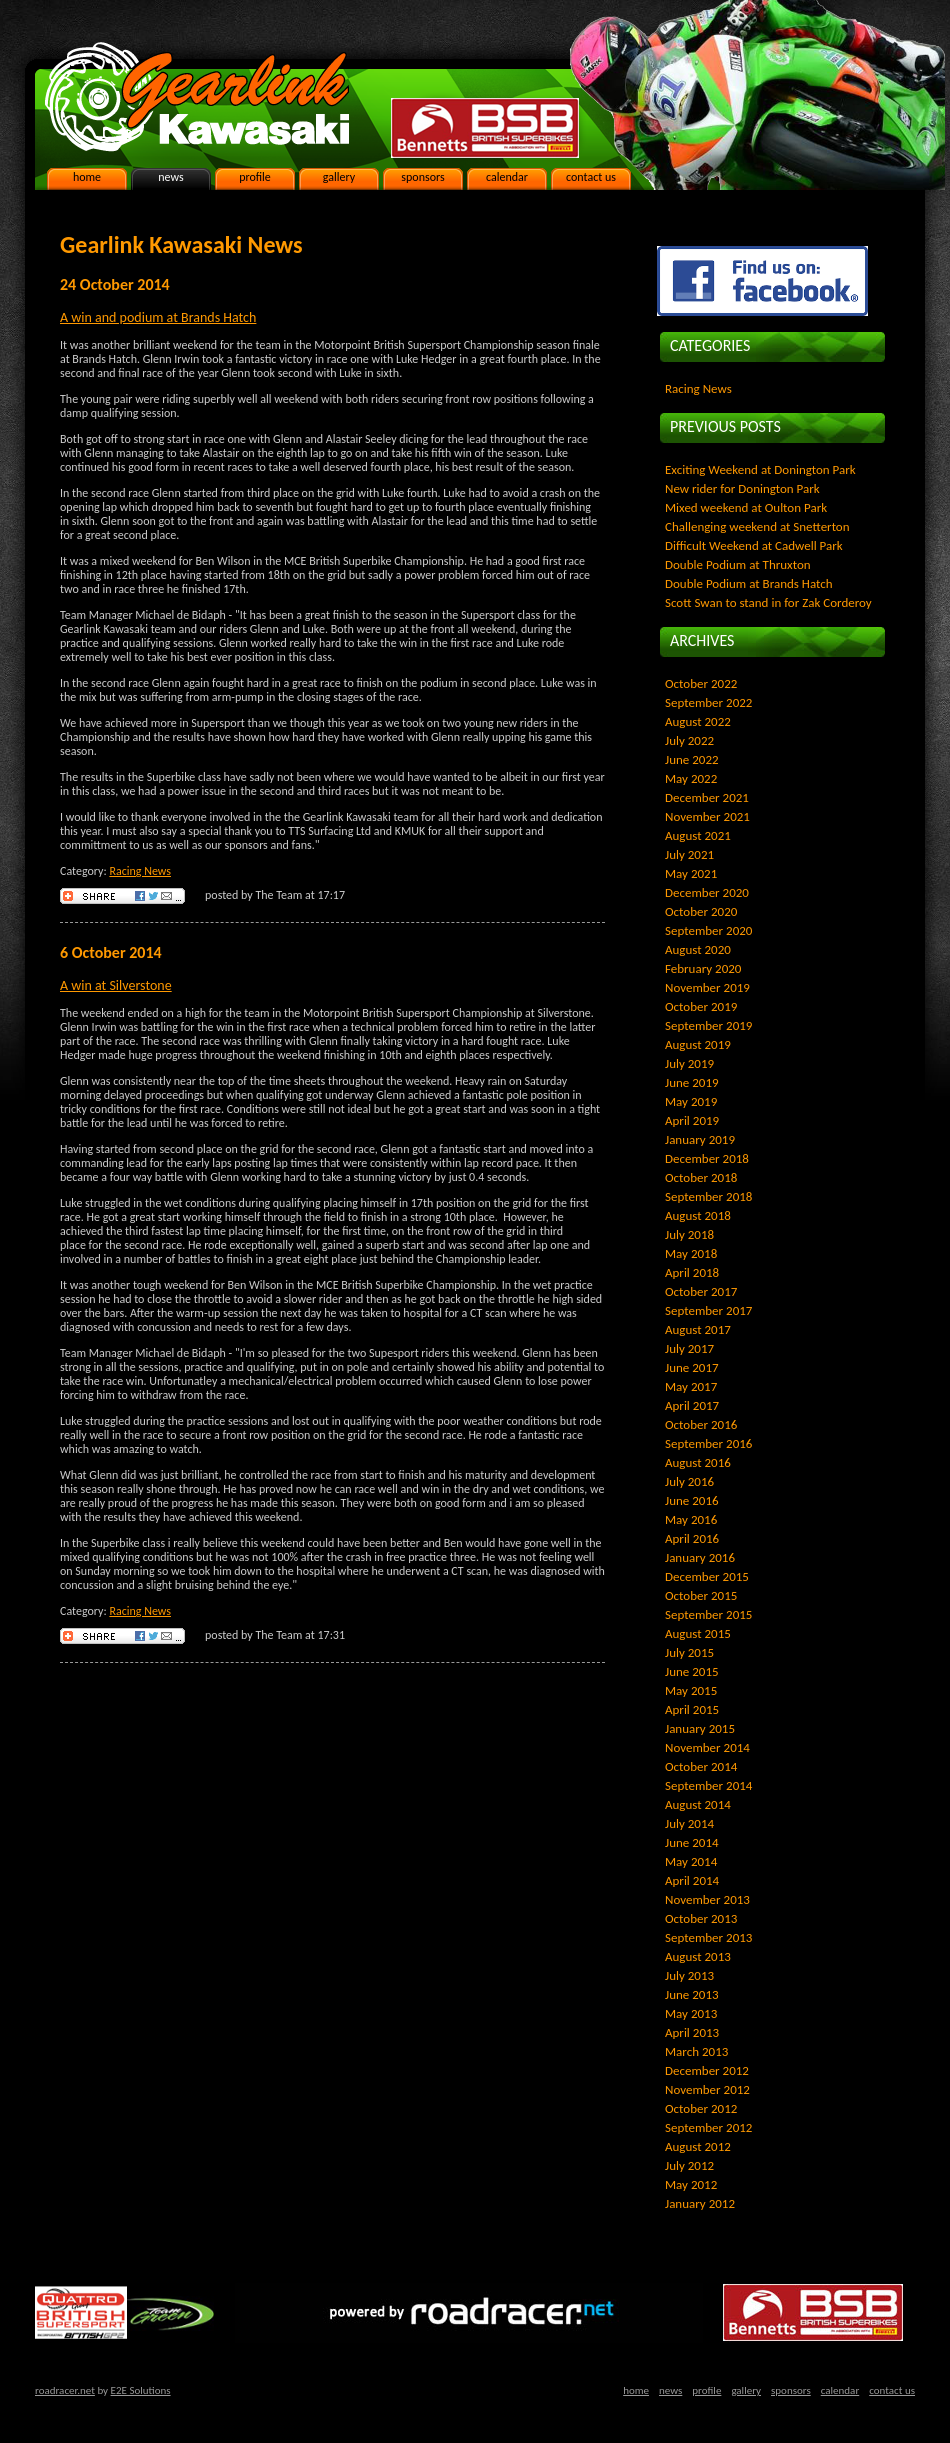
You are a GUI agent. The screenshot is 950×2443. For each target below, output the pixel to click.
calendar (507, 177)
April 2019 (692, 1120)
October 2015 (701, 1595)
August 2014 (698, 1804)
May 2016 (691, 1519)
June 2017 (692, 1367)
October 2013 (701, 1918)
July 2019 (689, 1063)
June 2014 (692, 1842)
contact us (591, 177)
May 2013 (691, 2013)
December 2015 (707, 1576)
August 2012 (698, 2146)
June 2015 (692, 1671)
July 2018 (689, 1234)
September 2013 (708, 1937)
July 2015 (689, 1652)
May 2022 (691, 778)
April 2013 (692, 2032)
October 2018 (701, 1177)
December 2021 (707, 797)
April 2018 (692, 1272)
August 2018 (698, 1215)
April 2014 (692, 1880)
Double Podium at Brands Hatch (749, 583)
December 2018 (707, 1158)
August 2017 (698, 1329)
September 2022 (708, 702)
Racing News (140, 871)
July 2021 (689, 854)
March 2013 (696, 2051)
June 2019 (692, 1082)
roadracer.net (65, 2390)
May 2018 (691, 1253)
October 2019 (701, 1006)
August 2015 (698, 1633)
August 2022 (698, 721)
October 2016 (701, 1424)
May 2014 (691, 1861)
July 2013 (689, 1975)
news (170, 177)
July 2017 (689, 1348)
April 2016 (692, 1538)
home (87, 177)
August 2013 (698, 1956)
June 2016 (692, 1500)
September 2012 (708, 2127)
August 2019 (698, 1044)
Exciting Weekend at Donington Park (760, 469)
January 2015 (700, 1728)
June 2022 (692, 759)
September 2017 (708, 1310)
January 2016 (700, 1557)
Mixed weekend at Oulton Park (746, 507)
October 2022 (701, 683)
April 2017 (692, 1405)
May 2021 (691, 873)
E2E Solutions (141, 2390)
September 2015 (708, 1614)
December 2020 (707, 892)
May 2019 (691, 1101)
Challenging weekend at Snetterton (757, 526)
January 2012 (700, 2203)
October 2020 (701, 911)
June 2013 (692, 1994)
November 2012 (707, 2089)
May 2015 (691, 1690)
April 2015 (692, 1709)
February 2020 (703, 968)
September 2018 (708, 1196)
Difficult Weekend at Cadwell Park (754, 545)
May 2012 (691, 2184)
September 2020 (708, 930)
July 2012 (689, 2165)
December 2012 (707, 2070)
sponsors (422, 177)
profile (255, 177)
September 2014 (708, 1785)
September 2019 (708, 1025)
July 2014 (689, 1823)
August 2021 (698, 835)
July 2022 (689, 740)
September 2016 (708, 1443)
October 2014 (701, 1766)
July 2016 (689, 1481)
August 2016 (698, 1462)
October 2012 (701, 2108)
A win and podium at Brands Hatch (158, 317)
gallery (339, 177)
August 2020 (698, 949)
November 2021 (707, 816)
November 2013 (707, 1899)
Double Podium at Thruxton (738, 564)
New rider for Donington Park (742, 488)
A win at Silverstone (116, 985)
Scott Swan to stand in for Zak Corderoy (768, 602)
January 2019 (700, 1139)
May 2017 (691, 1386)
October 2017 (701, 1291)
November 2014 (707, 1747)
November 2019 (707, 987)
